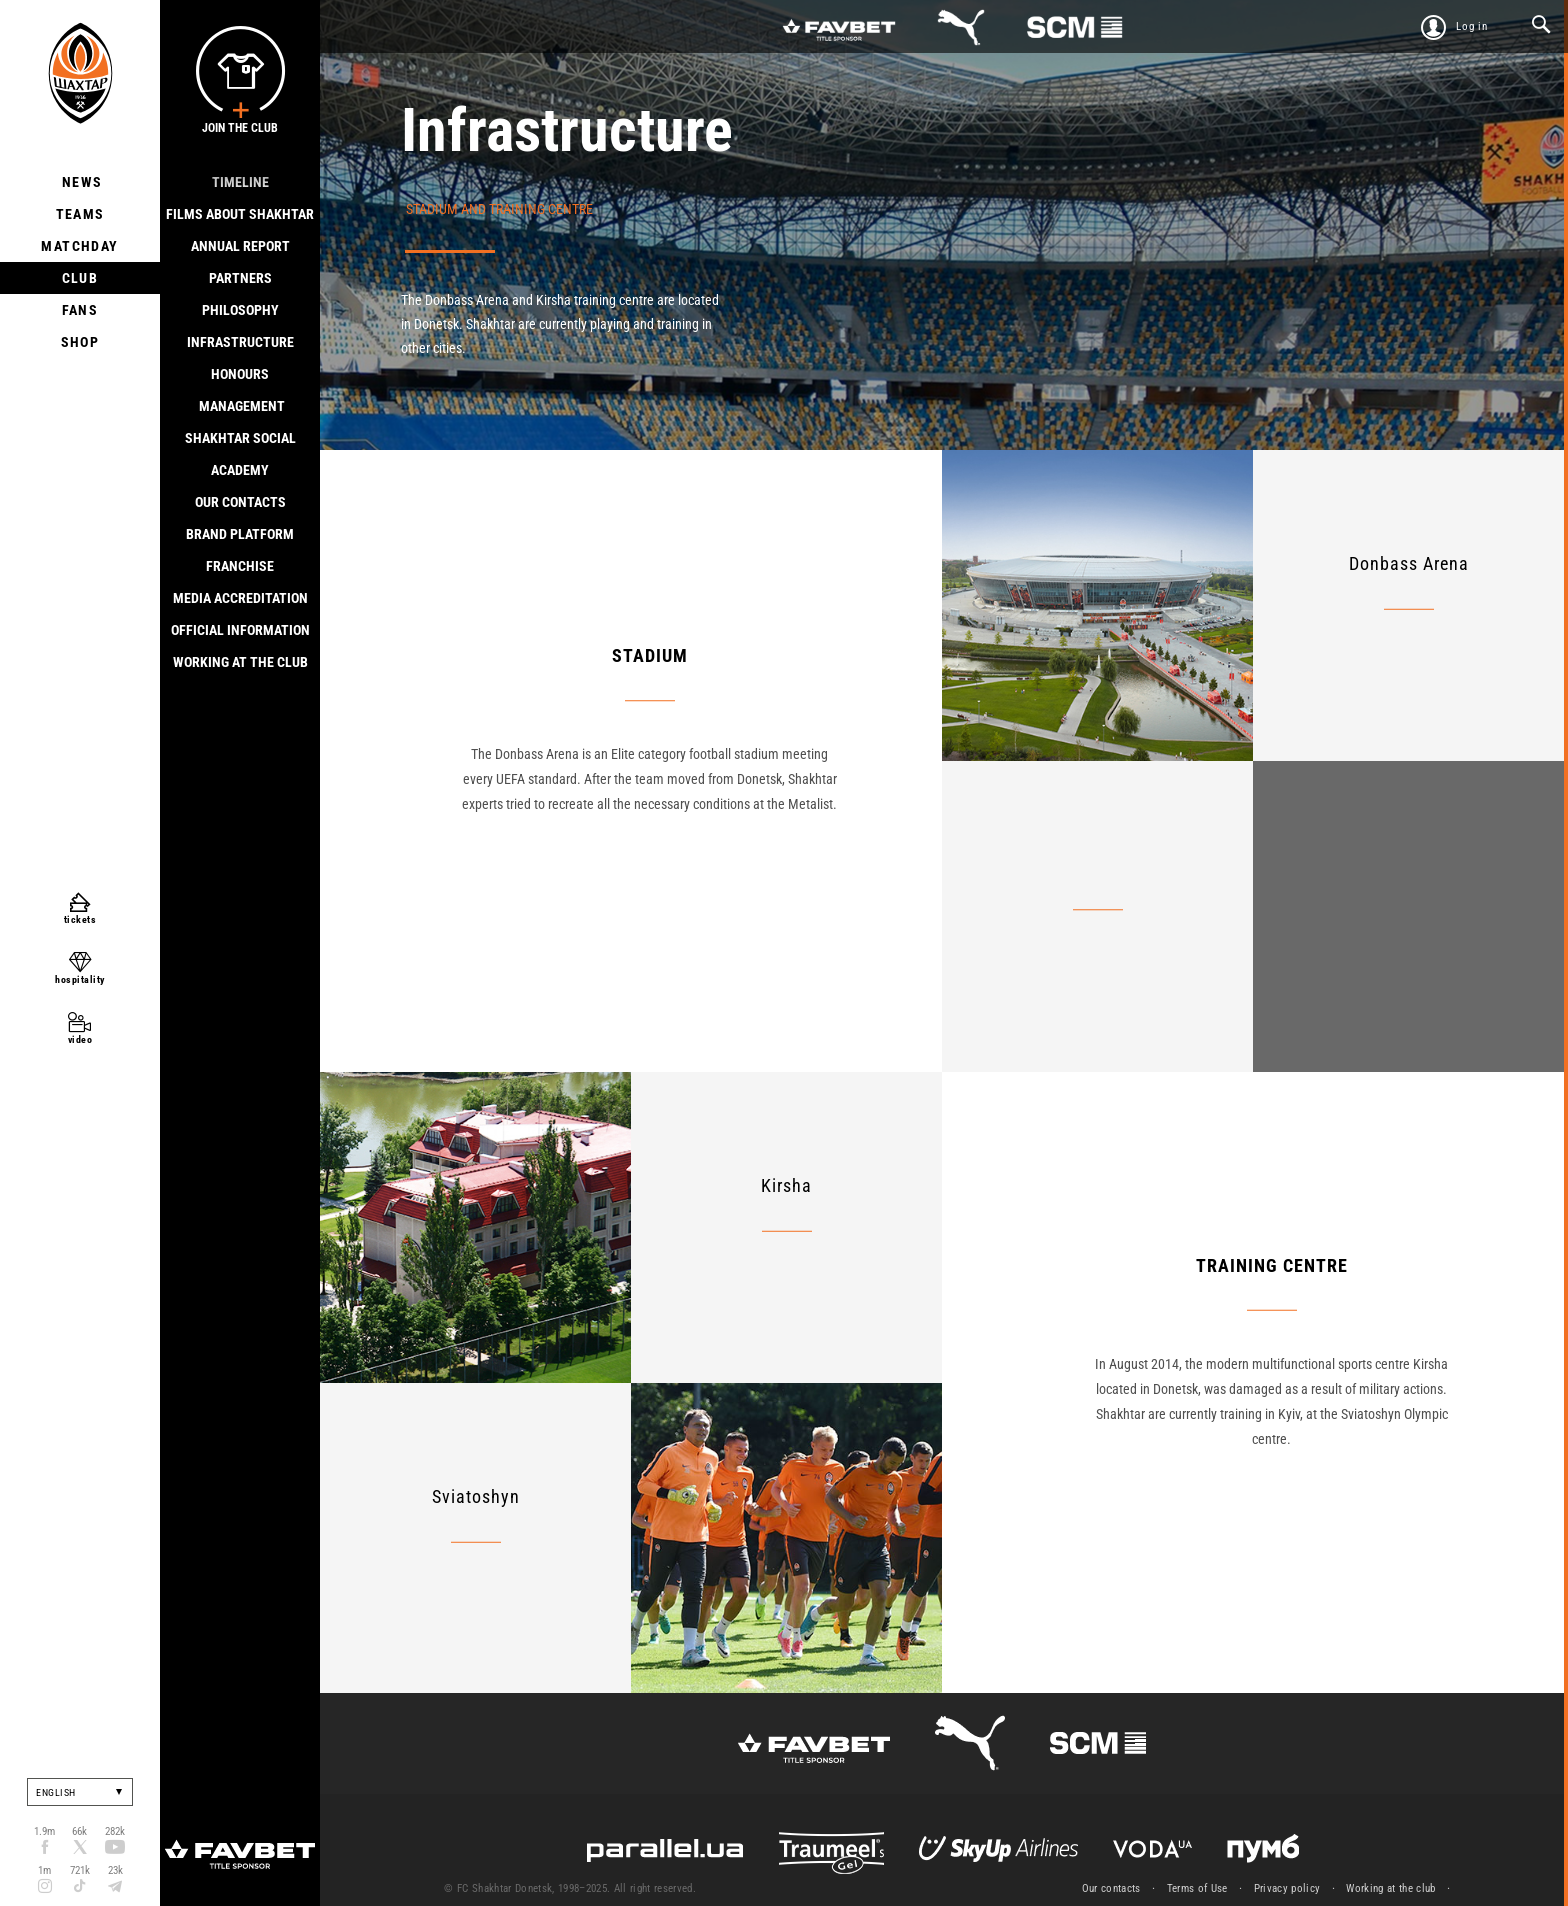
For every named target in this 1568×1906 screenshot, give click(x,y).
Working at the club (240, 662)
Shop (80, 342)
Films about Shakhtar (240, 214)
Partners (240, 278)
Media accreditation (240, 598)
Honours (240, 374)
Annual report (240, 246)
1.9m (44, 1831)
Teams (80, 214)
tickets (80, 919)
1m (44, 1870)
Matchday (79, 246)
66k (79, 1831)
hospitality (80, 979)
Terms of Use (1197, 1888)
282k (115, 1831)
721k (80, 1870)
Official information (240, 630)
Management (240, 406)
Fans (80, 310)
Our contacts (240, 502)
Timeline (240, 182)
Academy (240, 470)
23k (115, 1870)
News (80, 182)
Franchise (240, 566)
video (80, 1039)
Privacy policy (1287, 1888)
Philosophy (240, 310)
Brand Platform (240, 534)
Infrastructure (240, 342)
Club (80, 278)
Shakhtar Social (240, 438)
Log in (1472, 26)
